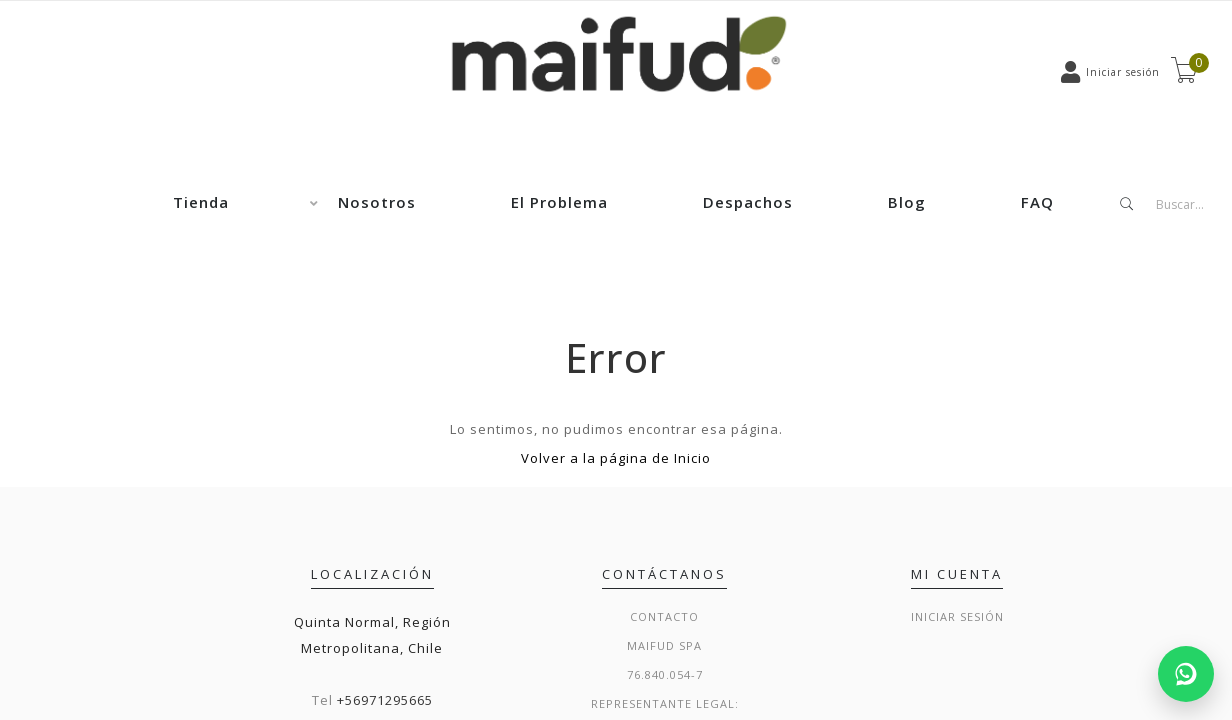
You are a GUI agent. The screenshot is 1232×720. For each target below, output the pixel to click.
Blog (907, 202)
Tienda (201, 202)
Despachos (748, 202)
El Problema (559, 202)
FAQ (1037, 202)
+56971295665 (385, 700)
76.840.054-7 (665, 674)
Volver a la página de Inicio (616, 458)
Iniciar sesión (957, 616)
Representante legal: (665, 703)
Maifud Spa (664, 645)
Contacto (664, 616)
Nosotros (377, 202)
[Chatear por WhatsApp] (1186, 674)
